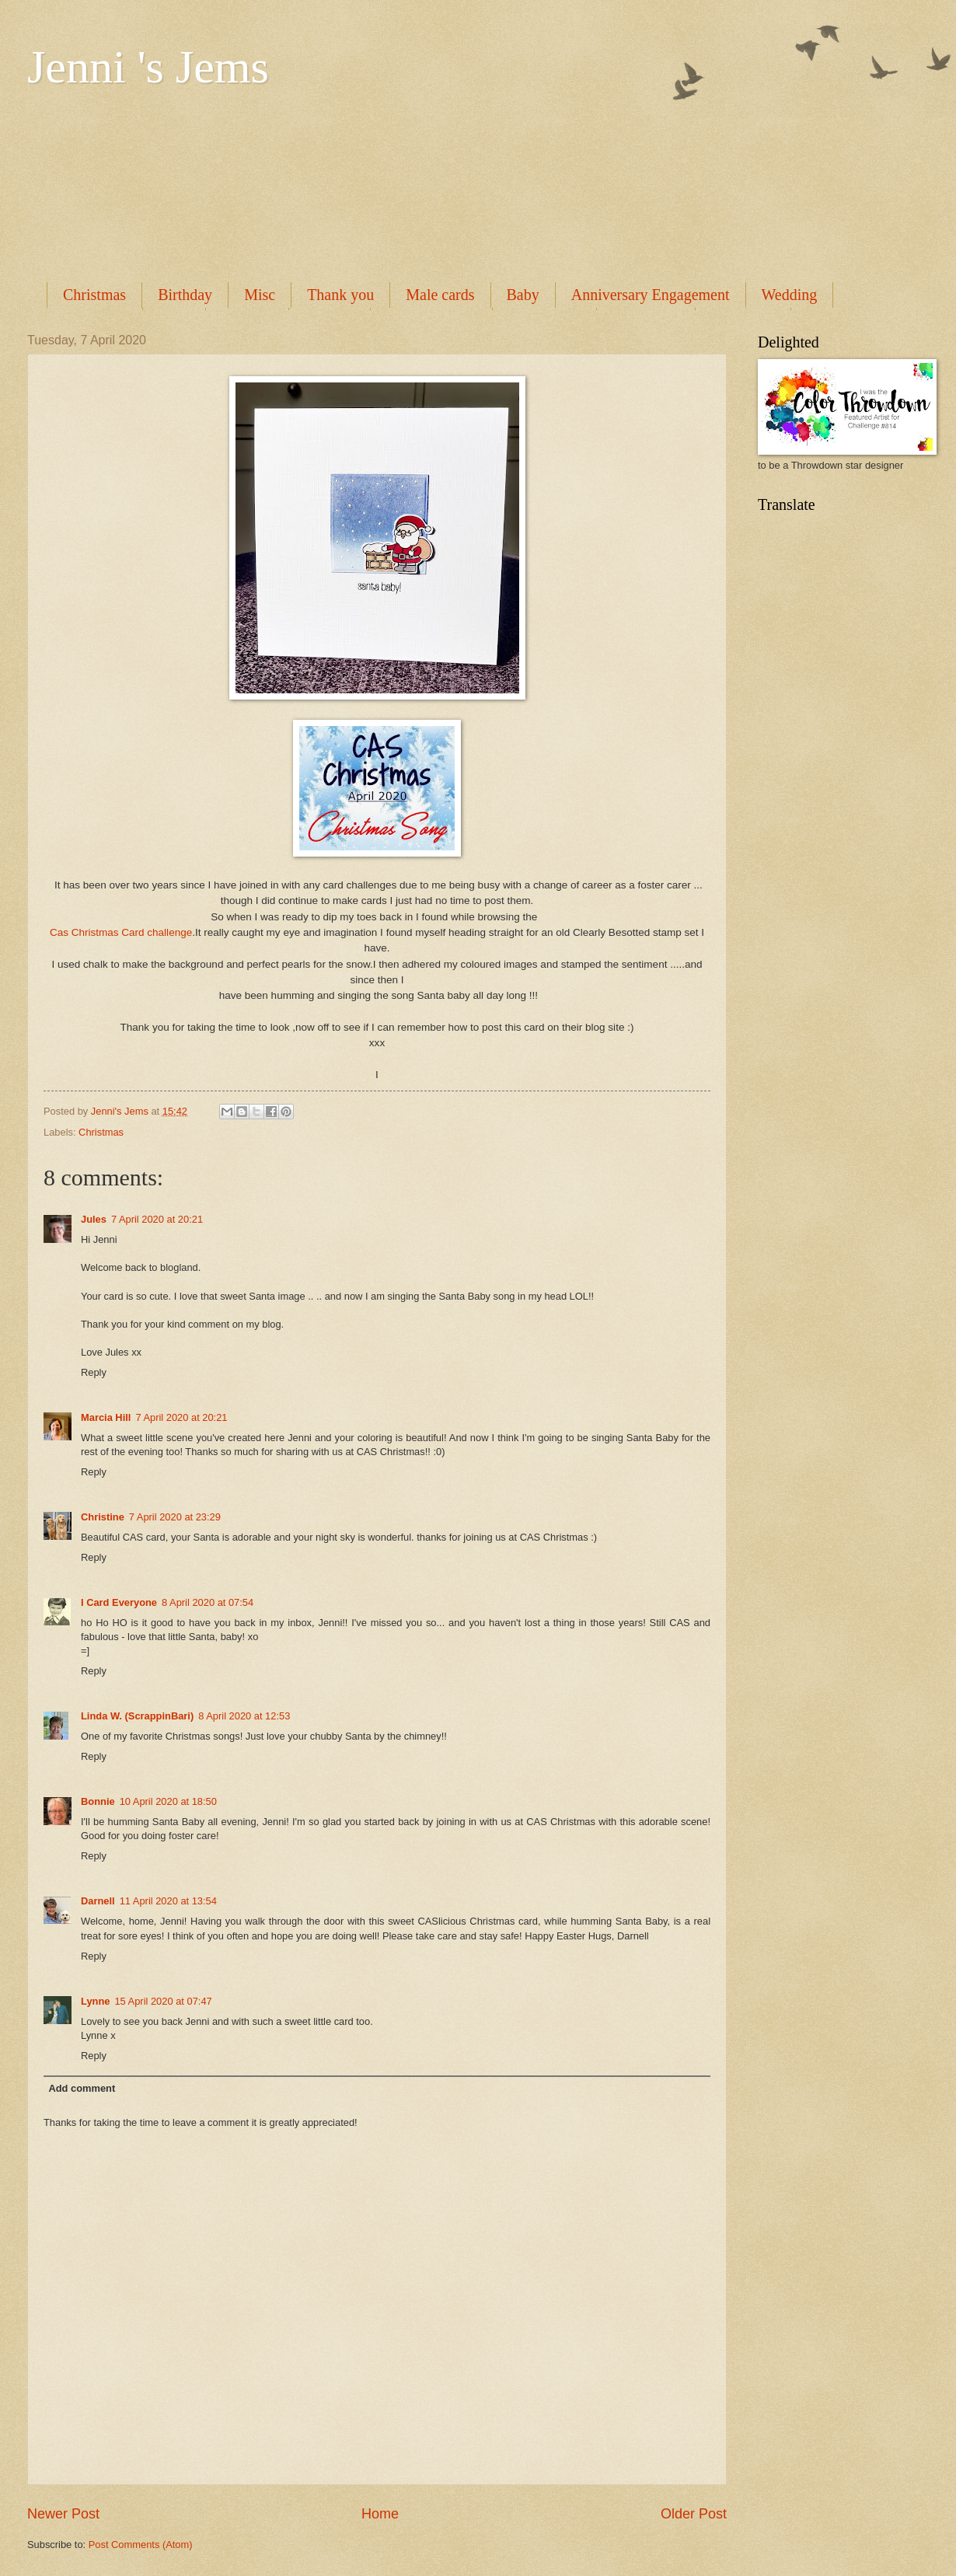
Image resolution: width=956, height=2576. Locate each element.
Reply (93, 1372)
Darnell (98, 1901)
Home (380, 2514)
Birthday (185, 294)
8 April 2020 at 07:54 (207, 1602)
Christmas (94, 294)
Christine (102, 1517)
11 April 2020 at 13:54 (168, 1901)
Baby (523, 294)
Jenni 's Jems (148, 66)
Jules (93, 1219)
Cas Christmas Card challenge (121, 932)
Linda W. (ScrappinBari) (137, 1716)
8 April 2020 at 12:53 (244, 1716)
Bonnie (98, 1801)
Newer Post (63, 2514)
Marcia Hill (106, 1417)
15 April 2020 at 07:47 (162, 2001)
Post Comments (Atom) (141, 2544)
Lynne (95, 2001)
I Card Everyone (119, 1602)
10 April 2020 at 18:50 (168, 1801)
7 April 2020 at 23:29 (175, 1517)
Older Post (694, 2514)
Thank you (340, 294)
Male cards (440, 294)
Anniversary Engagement (650, 294)
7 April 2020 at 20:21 (157, 1219)
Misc (259, 294)
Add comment (81, 2088)
